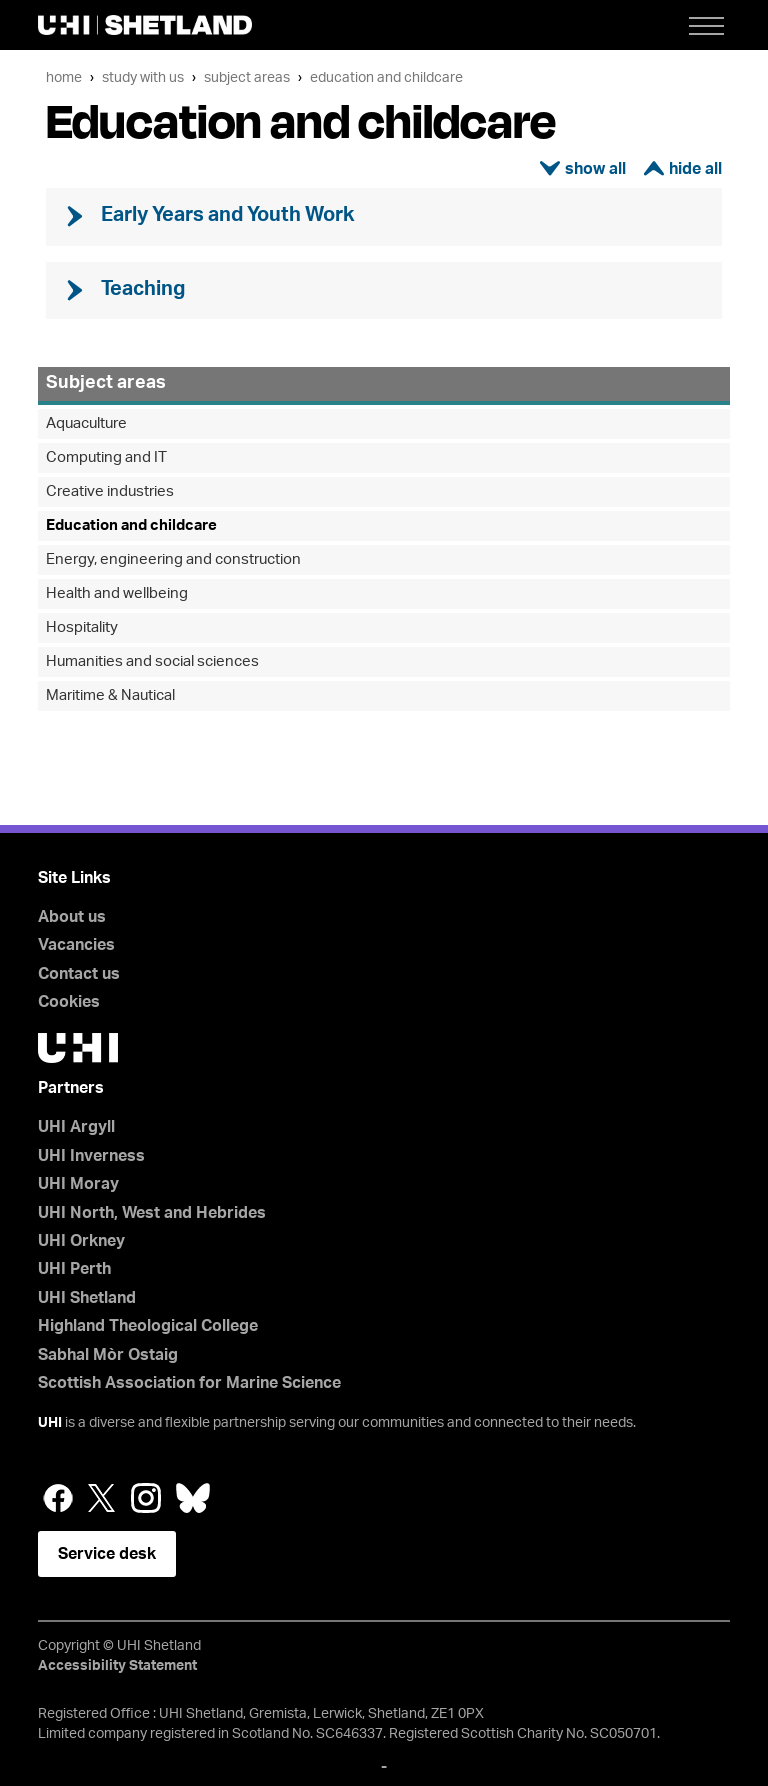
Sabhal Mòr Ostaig (108, 1355)
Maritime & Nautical (110, 695)
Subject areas (247, 77)
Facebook (58, 1498)
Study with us (143, 77)
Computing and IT (106, 457)
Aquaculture (86, 423)
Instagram (146, 1498)
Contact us (79, 974)
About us (72, 917)
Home (64, 77)
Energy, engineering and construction (173, 559)
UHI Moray (78, 1184)
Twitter (102, 1498)
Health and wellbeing (117, 593)
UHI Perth (74, 1269)
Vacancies (76, 945)
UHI (50, 1423)
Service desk (107, 1554)
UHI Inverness (91, 1156)
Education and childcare (386, 77)
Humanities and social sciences (152, 661)
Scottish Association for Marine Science (189, 1383)
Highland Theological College (148, 1326)
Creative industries (110, 491)
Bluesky (193, 1498)
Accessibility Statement (117, 1666)
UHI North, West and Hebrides (152, 1213)
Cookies (69, 1002)
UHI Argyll (76, 1127)
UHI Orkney (81, 1241)
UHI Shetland (87, 1298)
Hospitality (82, 627)
